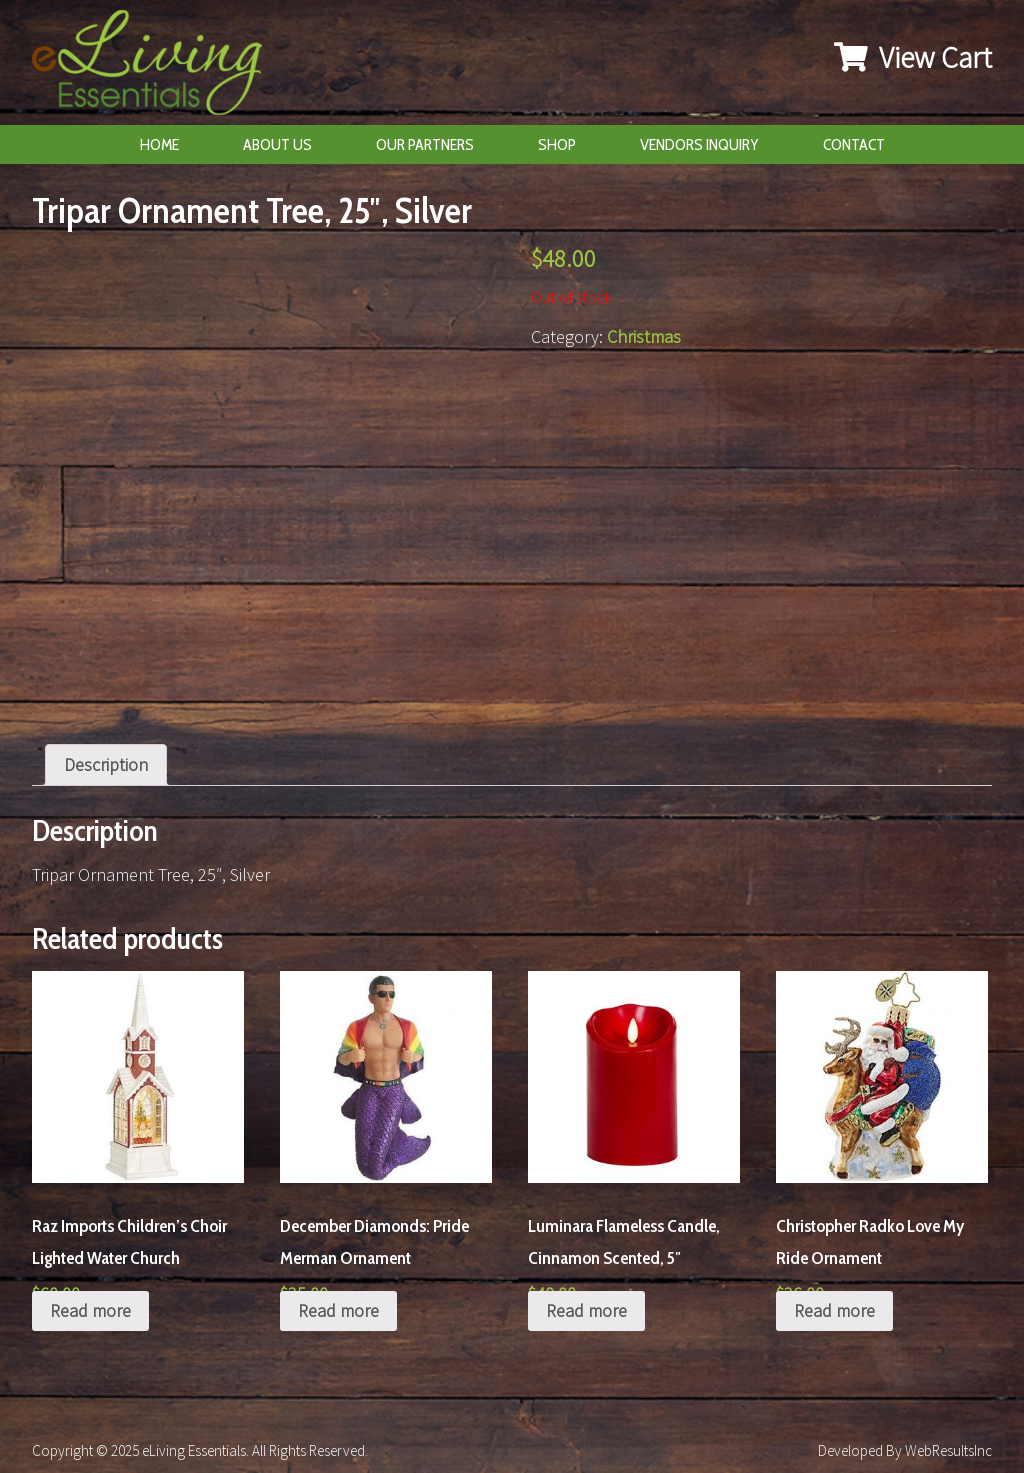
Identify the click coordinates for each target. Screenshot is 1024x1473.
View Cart (913, 57)
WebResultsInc (948, 1450)
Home (159, 144)
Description (106, 764)
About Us (277, 144)
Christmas (644, 336)
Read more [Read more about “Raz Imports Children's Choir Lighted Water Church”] (90, 1310)
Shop (557, 144)
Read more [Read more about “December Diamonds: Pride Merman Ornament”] (338, 1310)
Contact (854, 144)
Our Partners (425, 144)
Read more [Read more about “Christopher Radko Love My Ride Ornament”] (834, 1310)
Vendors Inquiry (699, 144)
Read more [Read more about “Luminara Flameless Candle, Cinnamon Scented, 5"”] (586, 1310)
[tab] (106, 765)
